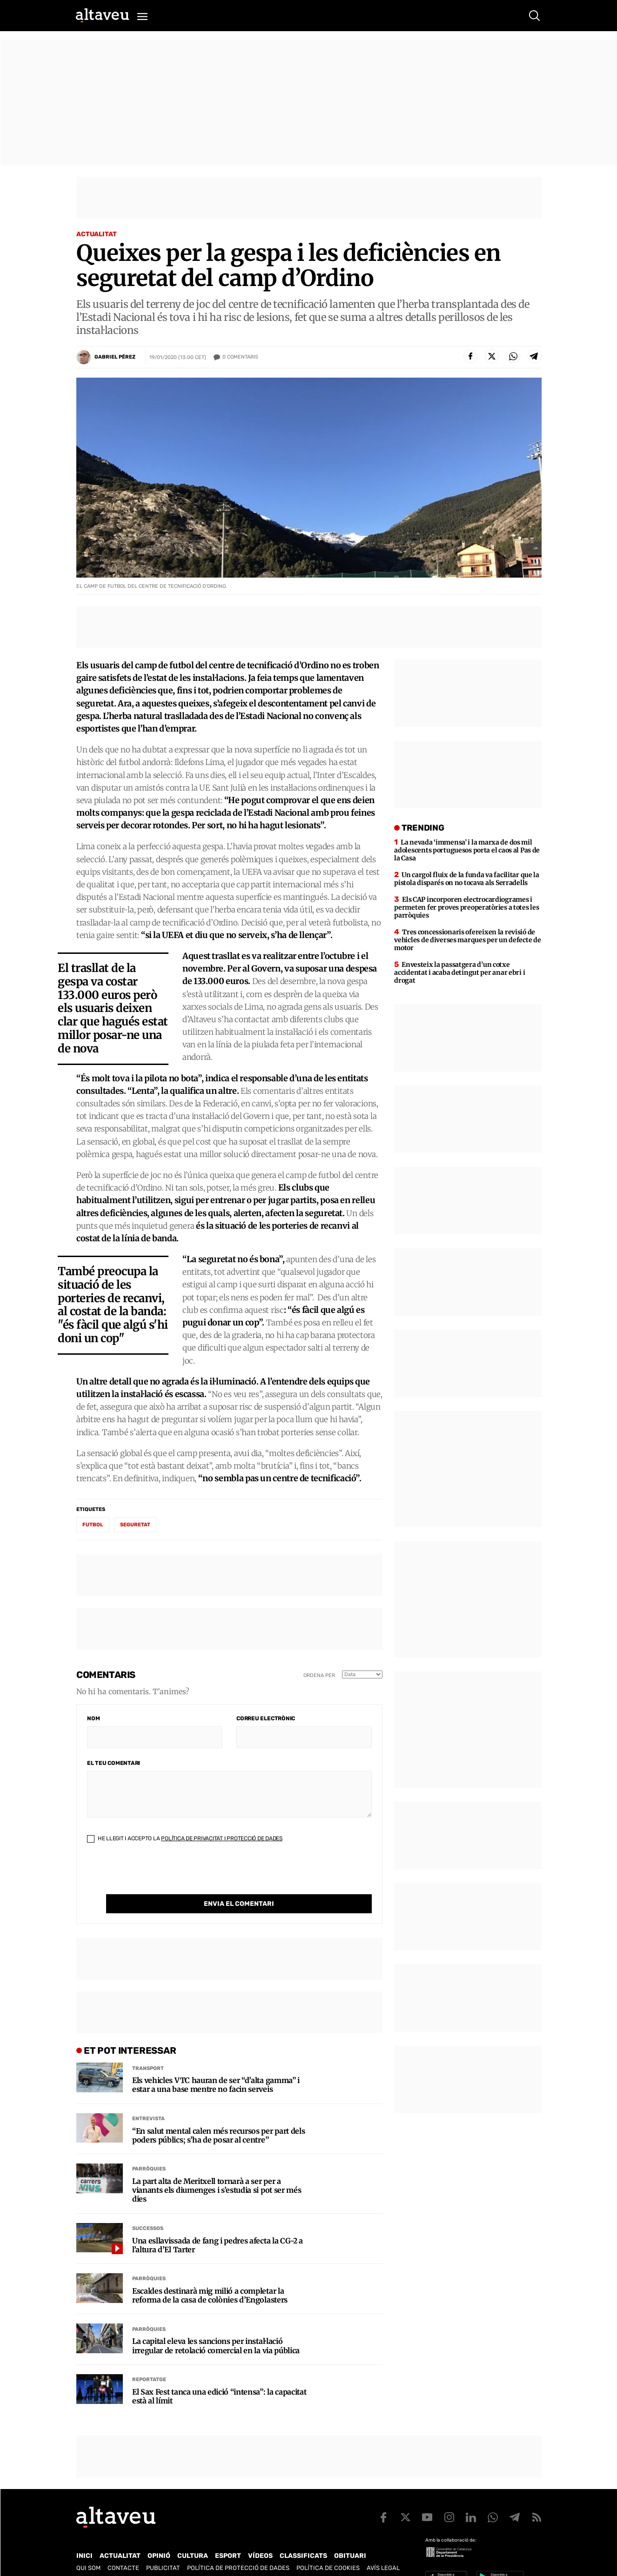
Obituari (350, 2537)
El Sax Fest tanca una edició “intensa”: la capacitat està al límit (219, 2377)
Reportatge (149, 2360)
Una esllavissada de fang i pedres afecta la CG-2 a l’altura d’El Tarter (217, 2226)
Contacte (123, 2548)
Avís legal (383, 2548)
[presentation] (157, 1876)
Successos (147, 2209)
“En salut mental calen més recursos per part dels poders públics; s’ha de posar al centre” (218, 2116)
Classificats (303, 2537)
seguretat (135, 1525)
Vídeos (260, 2537)
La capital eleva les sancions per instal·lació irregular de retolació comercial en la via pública (216, 2327)
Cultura (192, 2537)
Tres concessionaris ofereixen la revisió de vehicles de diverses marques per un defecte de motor (467, 940)
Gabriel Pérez (114, 357)
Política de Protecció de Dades (238, 2548)
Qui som (88, 2548)
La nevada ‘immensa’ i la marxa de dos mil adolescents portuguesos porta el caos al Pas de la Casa (467, 850)
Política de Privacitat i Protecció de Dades (221, 1838)
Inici (84, 2537)
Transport (148, 2049)
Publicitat (163, 2548)
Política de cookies (328, 2548)
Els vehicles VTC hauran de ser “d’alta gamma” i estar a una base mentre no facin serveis (216, 2066)
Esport (228, 2537)
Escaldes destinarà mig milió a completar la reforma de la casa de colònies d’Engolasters (210, 2276)
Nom (93, 1718)
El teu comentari (113, 1763)
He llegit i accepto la (184, 1838)
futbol (92, 1525)
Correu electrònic (265, 1718)
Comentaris (240, 357)
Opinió (159, 2537)
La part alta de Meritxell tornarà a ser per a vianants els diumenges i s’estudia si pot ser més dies (216, 2171)
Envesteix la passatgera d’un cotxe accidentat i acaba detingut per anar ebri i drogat (459, 972)
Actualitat (96, 234)
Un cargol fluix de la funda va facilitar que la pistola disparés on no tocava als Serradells (466, 879)
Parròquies (149, 2150)
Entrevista (148, 2100)
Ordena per (319, 1675)
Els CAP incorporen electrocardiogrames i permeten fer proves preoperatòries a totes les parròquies (466, 907)
